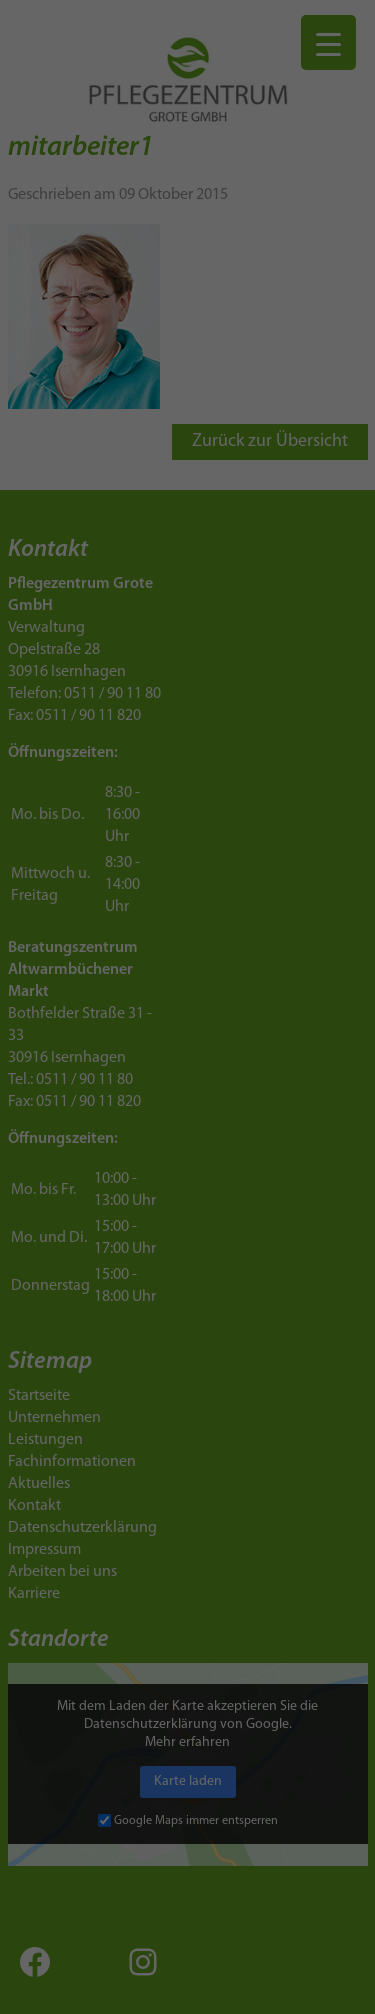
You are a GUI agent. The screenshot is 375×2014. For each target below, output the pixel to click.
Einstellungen (91, 661)
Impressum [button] (277, 956)
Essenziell (57, 706)
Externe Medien (287, 706)
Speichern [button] (187, 835)
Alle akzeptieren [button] (188, 776)
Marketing (162, 706)
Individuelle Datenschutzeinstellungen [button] (187, 904)
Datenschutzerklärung (81, 642)
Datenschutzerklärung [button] (195, 956)
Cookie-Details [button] (105, 956)
